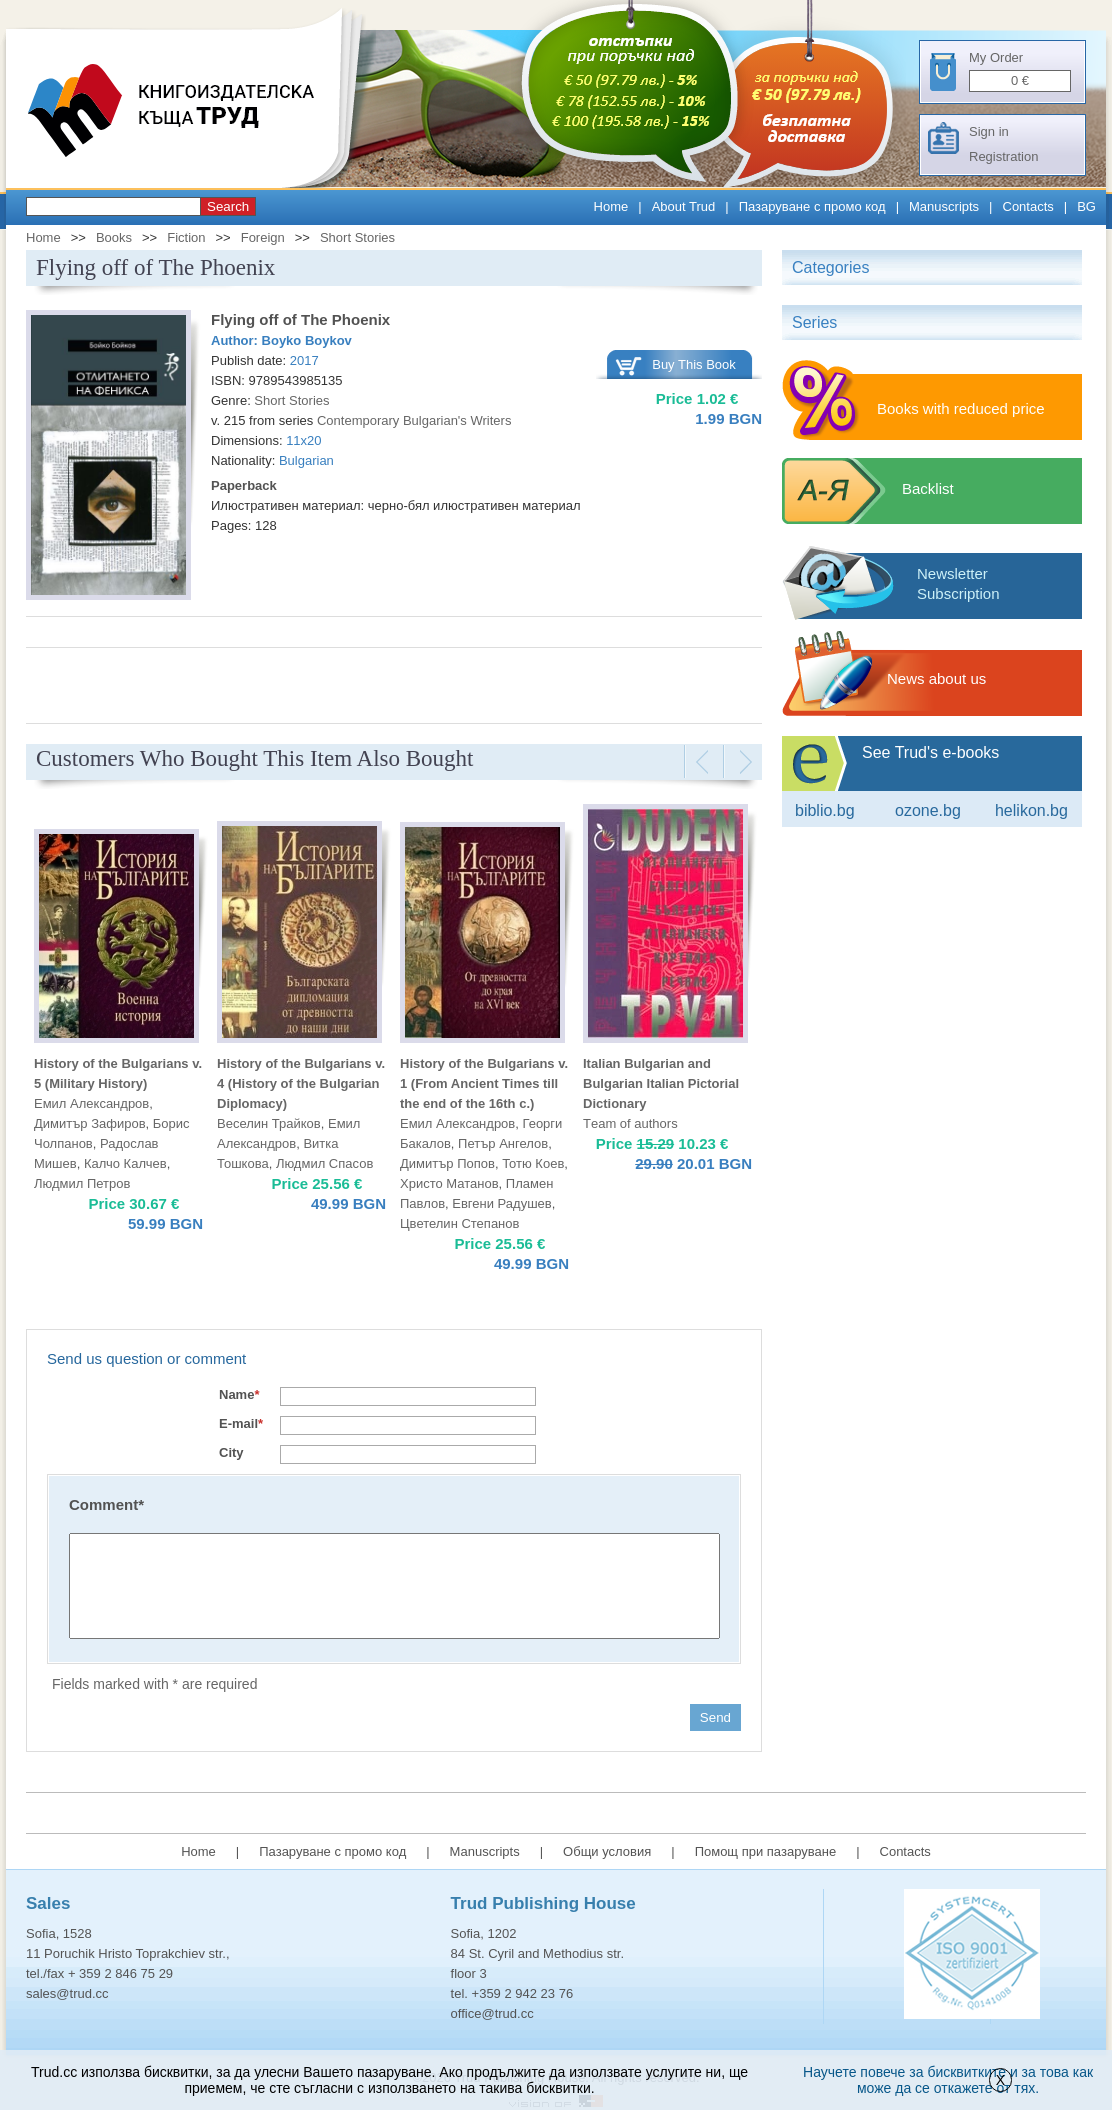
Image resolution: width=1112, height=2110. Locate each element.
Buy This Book (694, 364)
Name (239, 1394)
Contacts (1028, 206)
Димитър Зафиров (90, 1123)
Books (114, 237)
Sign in (989, 131)
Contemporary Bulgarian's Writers (414, 420)
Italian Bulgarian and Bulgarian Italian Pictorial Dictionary (661, 1083)
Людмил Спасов (324, 1163)
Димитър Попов (447, 1163)
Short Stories (357, 237)
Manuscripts (944, 206)
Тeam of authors (630, 1123)
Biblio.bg (825, 810)
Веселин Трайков (269, 1123)
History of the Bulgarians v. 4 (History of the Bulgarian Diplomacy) (301, 1083)
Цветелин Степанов (459, 1223)
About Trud (684, 206)
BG (1086, 206)
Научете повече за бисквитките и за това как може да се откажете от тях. (948, 2080)
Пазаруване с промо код (812, 206)
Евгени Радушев (501, 1203)
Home (611, 206)
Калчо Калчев (125, 1163)
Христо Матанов (449, 1183)
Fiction (186, 237)
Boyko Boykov (307, 340)
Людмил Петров (82, 1183)
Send (715, 1717)
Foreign (263, 237)
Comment (106, 1504)
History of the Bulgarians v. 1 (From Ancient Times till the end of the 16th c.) (484, 1083)
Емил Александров (91, 1103)
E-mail (241, 1423)
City (231, 1452)
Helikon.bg (1031, 810)
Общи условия (607, 1851)
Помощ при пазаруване (766, 1851)
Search (228, 206)
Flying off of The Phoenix (300, 319)
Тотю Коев (533, 1163)
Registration (1003, 156)
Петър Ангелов (503, 1143)
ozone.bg (928, 810)
